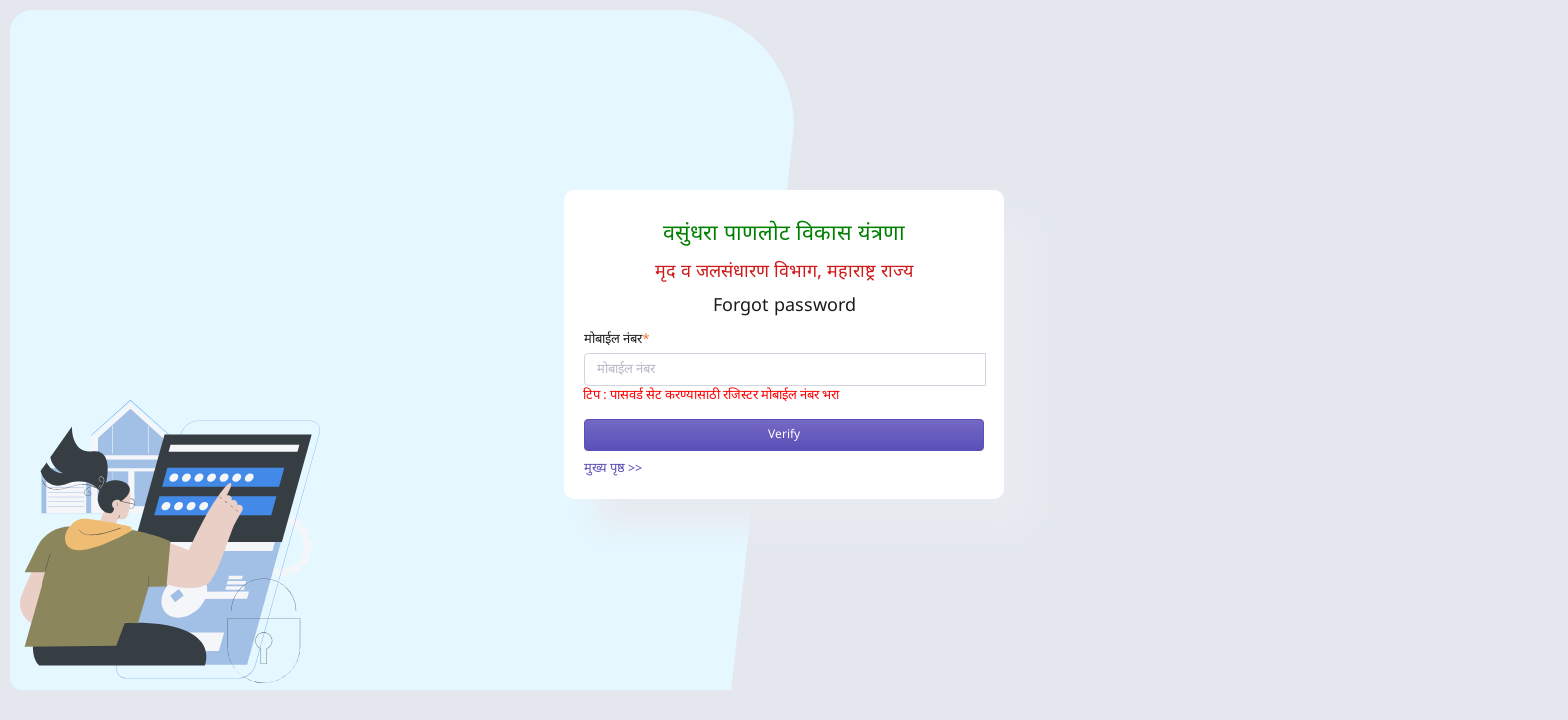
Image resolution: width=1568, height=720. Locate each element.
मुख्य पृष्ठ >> (613, 468)
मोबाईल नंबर (617, 339)
